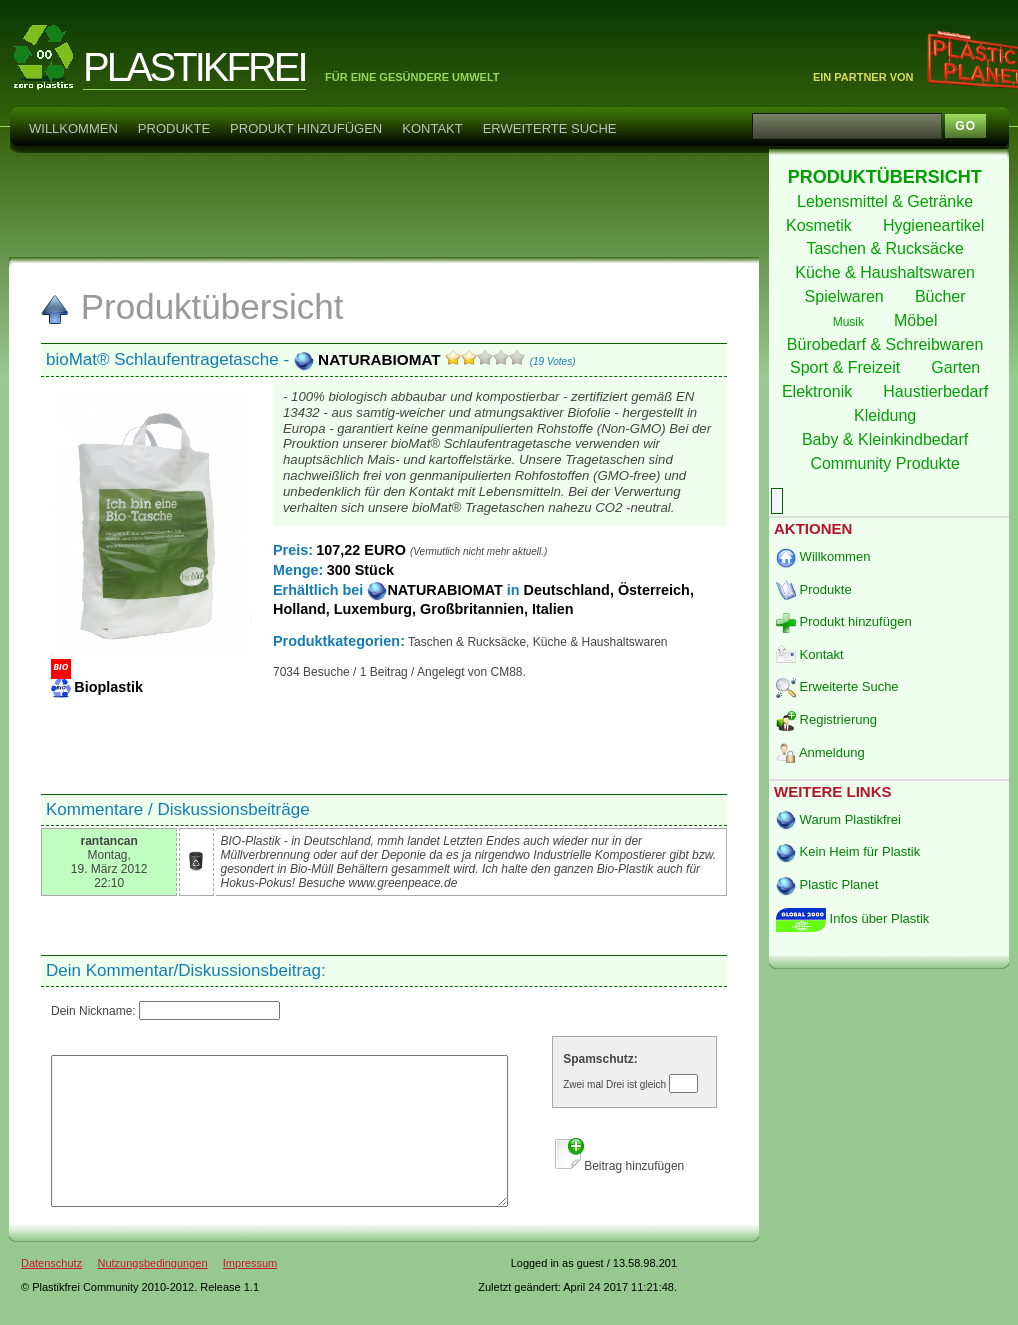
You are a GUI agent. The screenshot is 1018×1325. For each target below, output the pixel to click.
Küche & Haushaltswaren (887, 272)
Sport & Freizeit (847, 367)
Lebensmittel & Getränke (887, 201)
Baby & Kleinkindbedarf (887, 439)
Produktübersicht (191, 306)
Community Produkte (887, 463)
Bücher (942, 296)
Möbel (918, 320)
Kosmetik (821, 225)
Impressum (250, 1293)
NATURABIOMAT (369, 359)
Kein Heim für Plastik (848, 851)
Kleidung (887, 415)
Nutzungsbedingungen (152, 1293)
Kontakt (432, 128)
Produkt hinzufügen (306, 128)
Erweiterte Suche (550, 128)
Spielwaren (847, 296)
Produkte (174, 128)
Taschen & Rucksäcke (887, 248)
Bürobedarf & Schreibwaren (887, 344)
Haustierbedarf (937, 391)
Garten (957, 367)
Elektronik (819, 391)
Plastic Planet (827, 884)
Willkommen (73, 128)
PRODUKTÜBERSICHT (887, 177)
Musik (850, 322)
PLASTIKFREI (194, 67)
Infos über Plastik (852, 918)
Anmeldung (820, 752)
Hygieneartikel (936, 225)
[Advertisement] (383, 204)
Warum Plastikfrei (838, 819)
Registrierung (826, 719)
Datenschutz (51, 1293)
